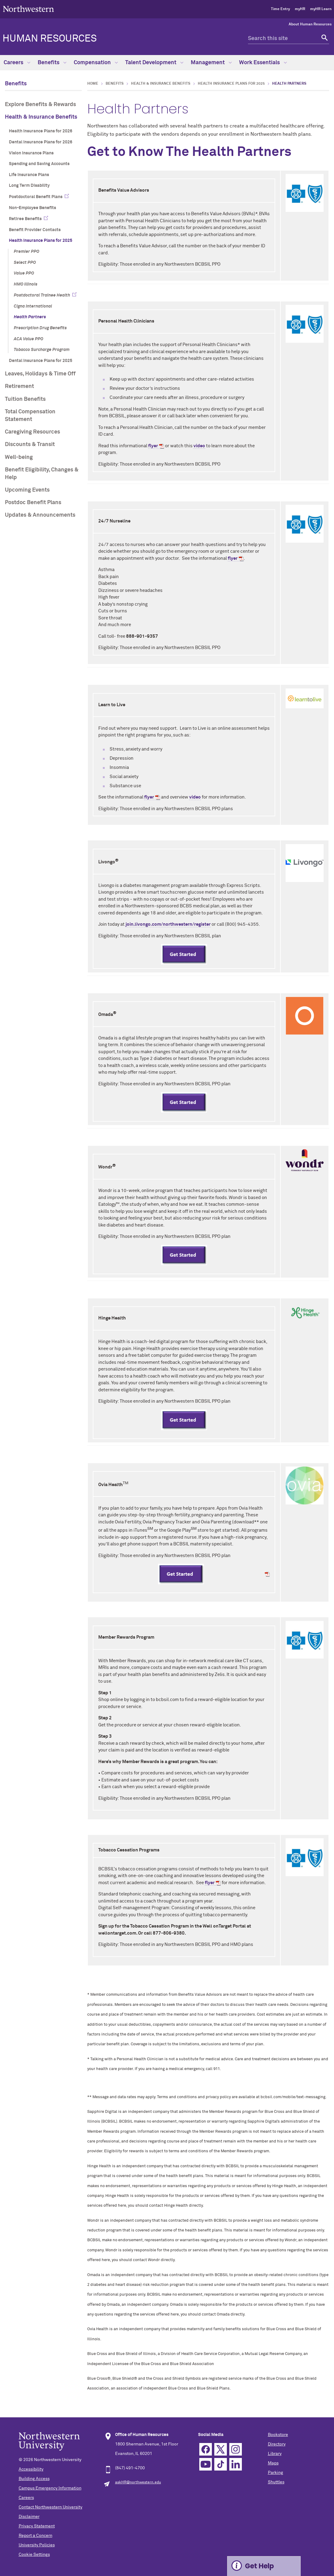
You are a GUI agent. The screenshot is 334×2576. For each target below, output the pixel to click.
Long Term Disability (29, 185)
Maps (273, 2463)
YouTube (205, 2464)
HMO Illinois (25, 284)
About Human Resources (310, 24)
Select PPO (25, 262)
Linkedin (235, 2464)
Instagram (235, 2449)
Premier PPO (26, 251)
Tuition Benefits (25, 399)
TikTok (220, 2464)
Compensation (96, 62)
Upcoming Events (27, 490)
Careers (17, 62)
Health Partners (30, 317)
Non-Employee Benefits (32, 208)
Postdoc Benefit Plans (33, 502)
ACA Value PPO (28, 339)
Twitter (220, 2449)
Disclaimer (29, 2517)
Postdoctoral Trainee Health (42, 295)
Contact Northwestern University (50, 2507)
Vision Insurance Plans (31, 153)
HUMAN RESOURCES (49, 39)
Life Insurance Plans (29, 175)
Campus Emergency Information (50, 2488)
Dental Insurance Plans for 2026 (40, 142)
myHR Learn (321, 9)
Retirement (19, 386)
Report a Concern (35, 2536)
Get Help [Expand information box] (259, 2566)
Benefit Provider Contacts (35, 230)
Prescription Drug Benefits (40, 328)
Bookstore (278, 2435)
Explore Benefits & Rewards (40, 104)
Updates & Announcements (40, 515)
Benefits (52, 62)
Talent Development (154, 62)
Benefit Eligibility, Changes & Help (41, 473)
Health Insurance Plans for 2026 (40, 131)
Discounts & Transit (30, 444)
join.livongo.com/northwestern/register (168, 924)
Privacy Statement (37, 2526)
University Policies (37, 2545)
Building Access (34, 2479)
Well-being (19, 457)
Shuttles (276, 2482)
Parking (275, 2473)
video (199, 446)
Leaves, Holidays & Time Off (40, 374)
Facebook (205, 2449)
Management (211, 62)
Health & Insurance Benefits (41, 117)
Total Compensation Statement (30, 415)
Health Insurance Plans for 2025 (40, 240)
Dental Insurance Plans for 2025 (40, 361)
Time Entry (280, 9)
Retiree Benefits (25, 219)
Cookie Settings (34, 2554)
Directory (277, 2444)
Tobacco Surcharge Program (41, 350)
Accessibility (31, 2469)
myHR (300, 9)
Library (275, 2454)
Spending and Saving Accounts (39, 164)
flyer (153, 446)
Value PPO (24, 273)
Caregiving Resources (32, 432)
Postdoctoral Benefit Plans (35, 197)
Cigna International (33, 306)
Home (92, 84)
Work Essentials (263, 62)
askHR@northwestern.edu (138, 2482)
